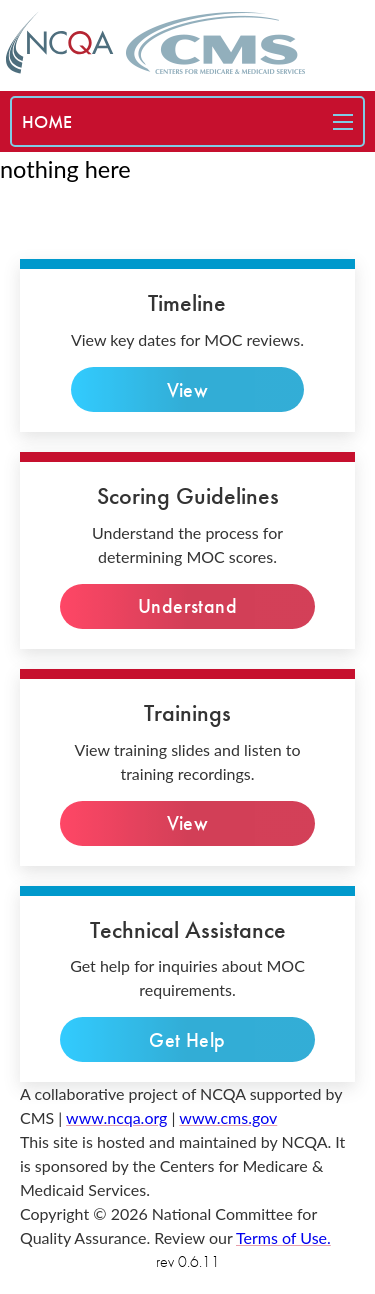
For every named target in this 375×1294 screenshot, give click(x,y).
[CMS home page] (215, 43)
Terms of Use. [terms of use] (283, 1237)
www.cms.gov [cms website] (228, 1117)
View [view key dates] (187, 389)
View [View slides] (187, 823)
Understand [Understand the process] (187, 606)
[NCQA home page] (60, 42)
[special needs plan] (47, 121)
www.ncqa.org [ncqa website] (116, 1117)
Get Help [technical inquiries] (187, 1039)
